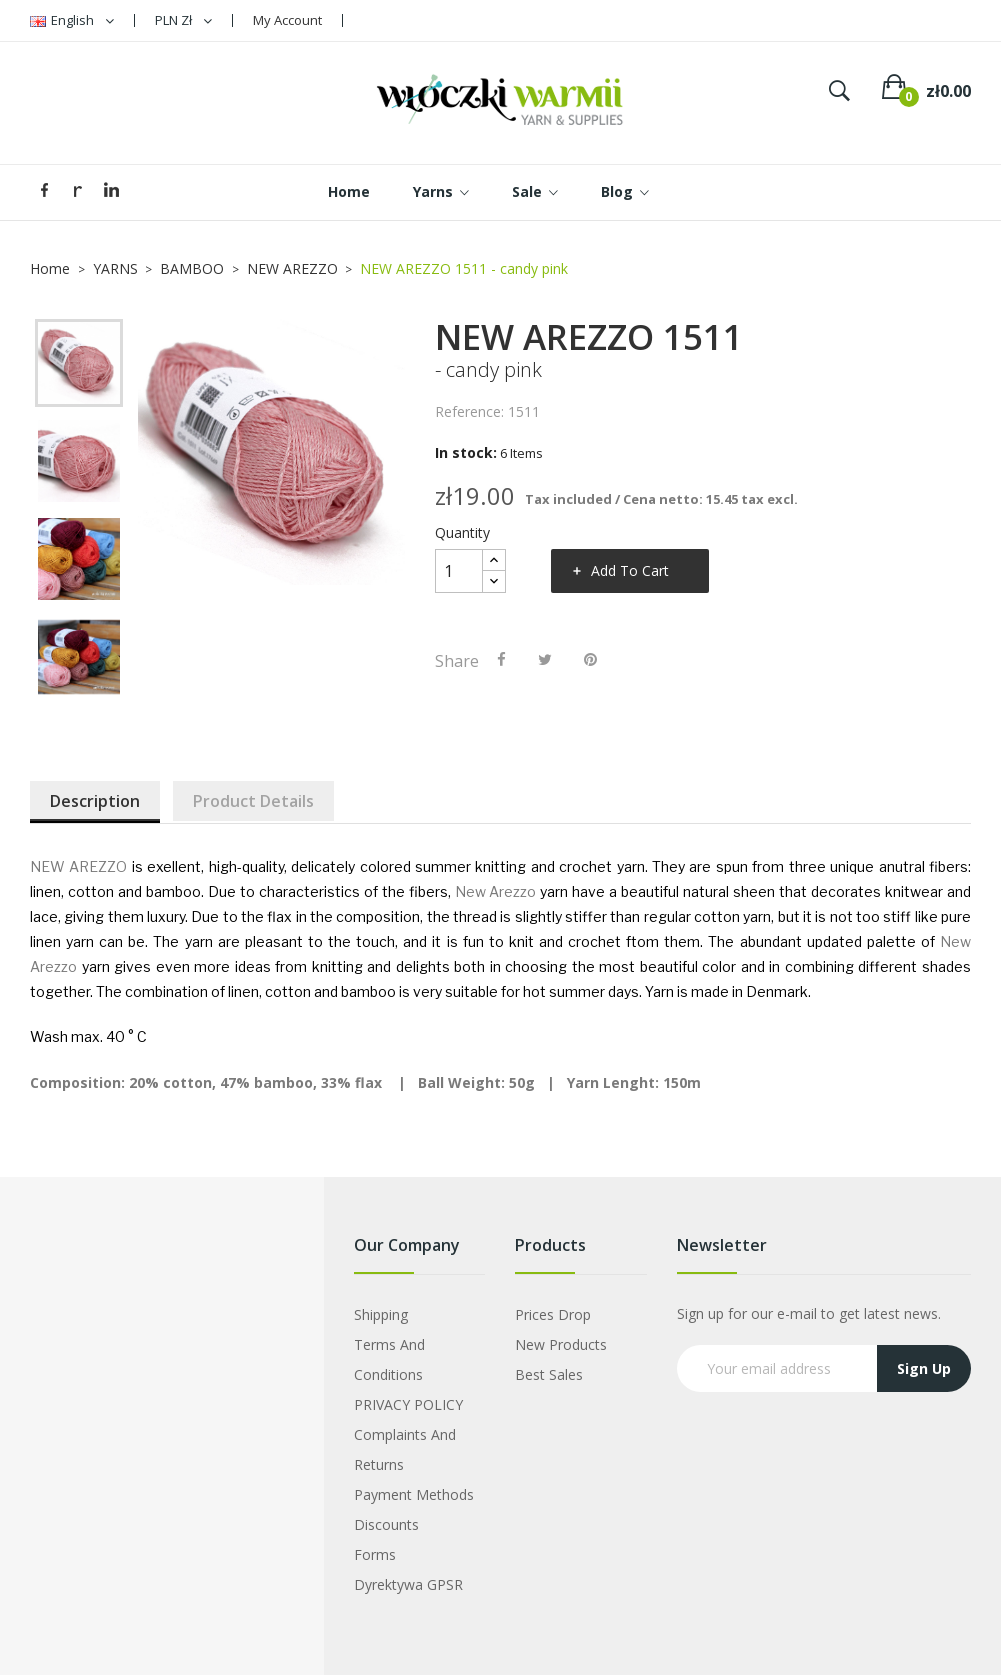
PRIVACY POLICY (408, 1404)
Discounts (386, 1524)
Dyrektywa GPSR (408, 1584)
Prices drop (553, 1314)
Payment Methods (414, 1494)
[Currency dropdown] (183, 20)
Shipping (381, 1314)
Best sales (549, 1374)
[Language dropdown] (72, 20)
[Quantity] (459, 571)
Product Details (253, 801)
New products (561, 1344)
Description (95, 801)
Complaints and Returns (405, 1449)
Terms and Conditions (389, 1359)
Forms (375, 1554)
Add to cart (630, 570)
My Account (287, 20)
